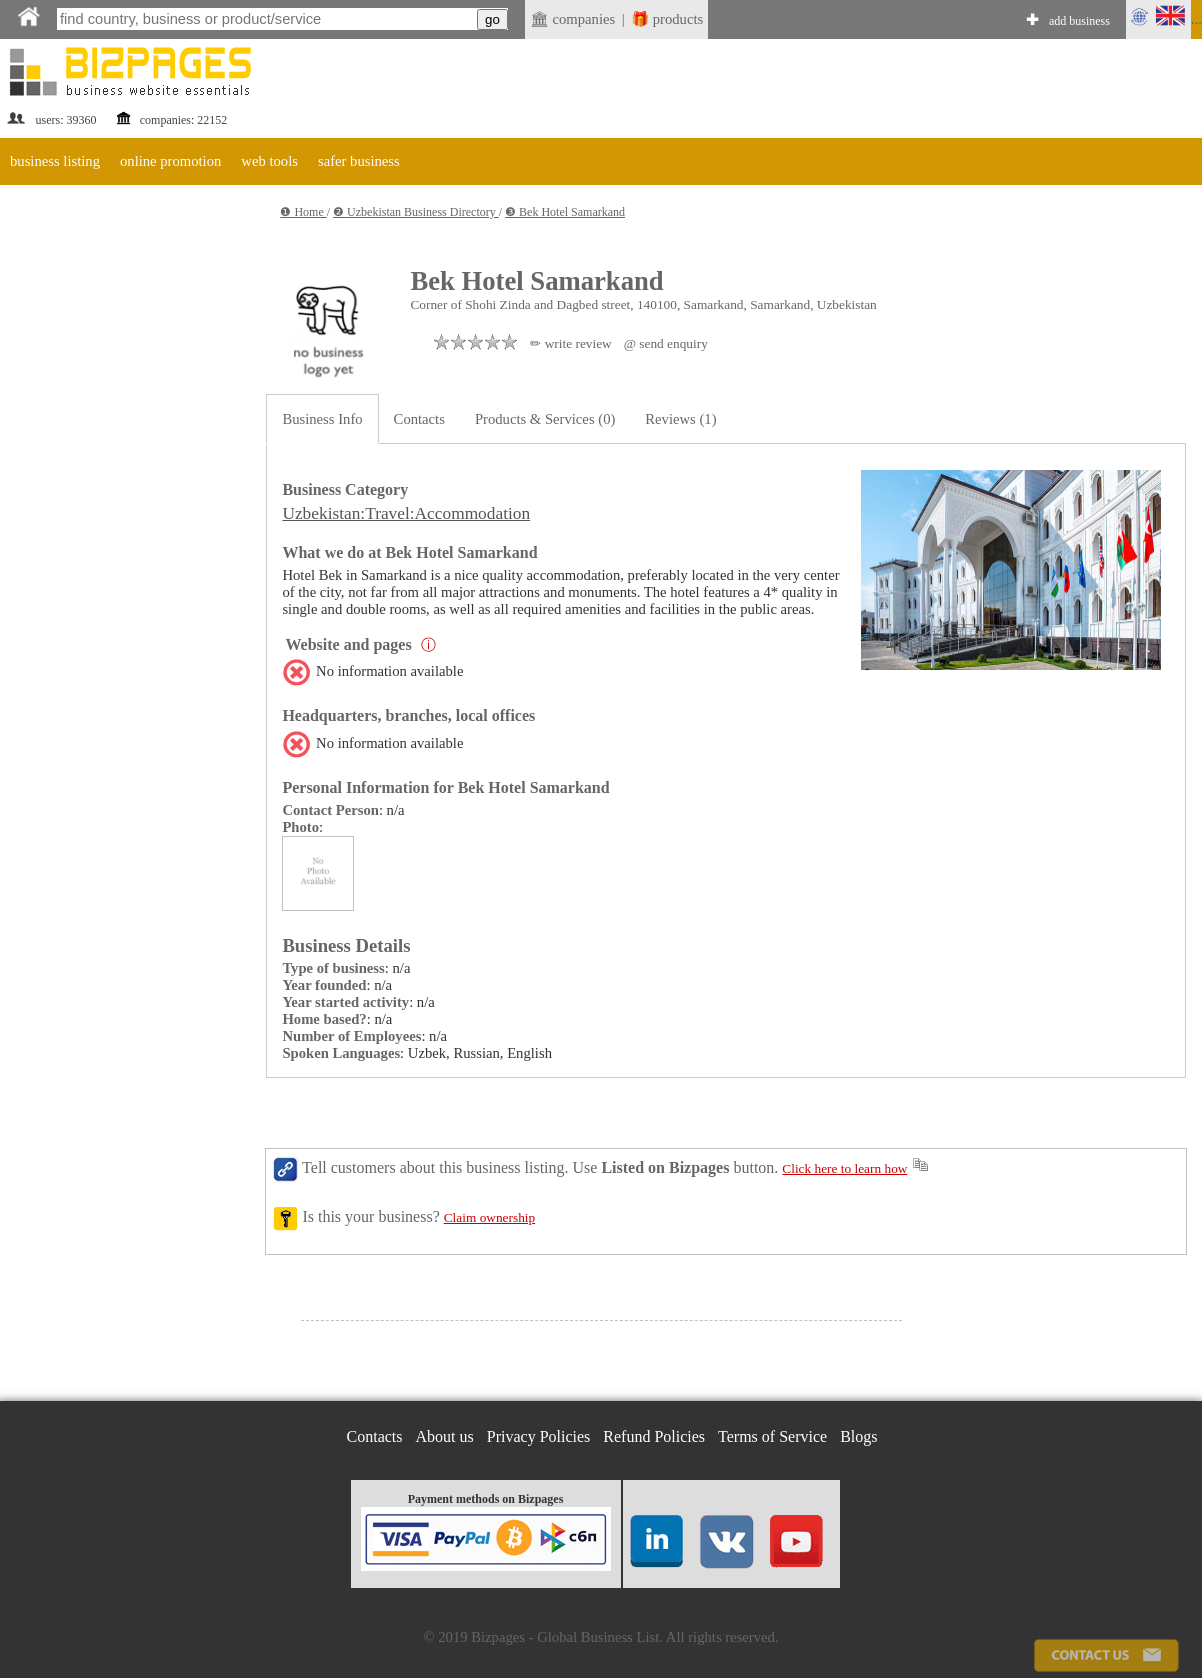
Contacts (419, 419)
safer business (359, 161)
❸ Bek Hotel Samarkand (565, 212)
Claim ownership (489, 1217)
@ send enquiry (666, 343)
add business (1079, 21)
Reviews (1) (680, 419)
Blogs (858, 1436)
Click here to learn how (844, 1168)
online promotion (170, 161)
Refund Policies (654, 1436)
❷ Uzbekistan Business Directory (416, 212)
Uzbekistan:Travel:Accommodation (406, 513)
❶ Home (303, 212)
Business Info (322, 419)
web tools (269, 161)
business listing (55, 161)
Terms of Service (772, 1436)
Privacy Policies (539, 1436)
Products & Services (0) (545, 419)
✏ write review (570, 343)
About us (445, 1436)
